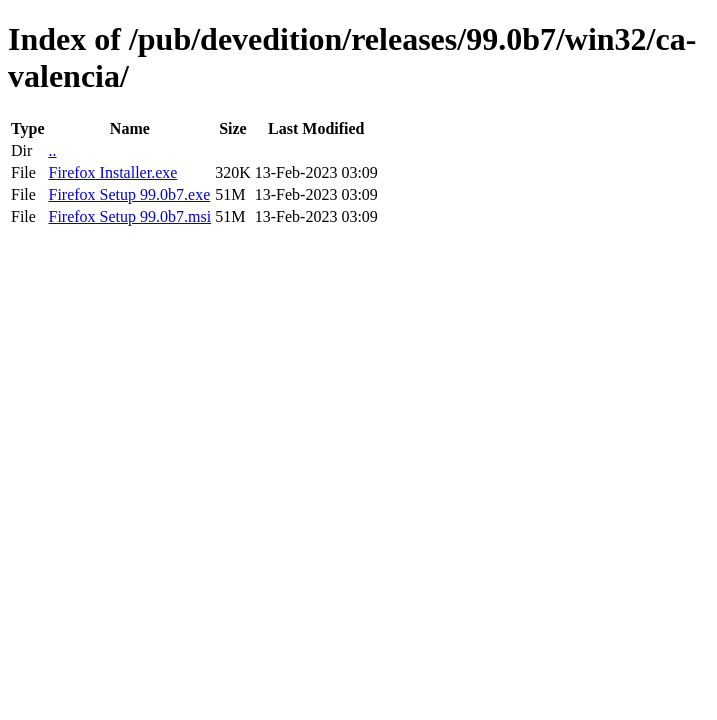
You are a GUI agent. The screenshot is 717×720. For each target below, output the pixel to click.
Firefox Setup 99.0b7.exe (129, 194)
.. (52, 150)
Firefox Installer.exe (112, 172)
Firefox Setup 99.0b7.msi (129, 216)
